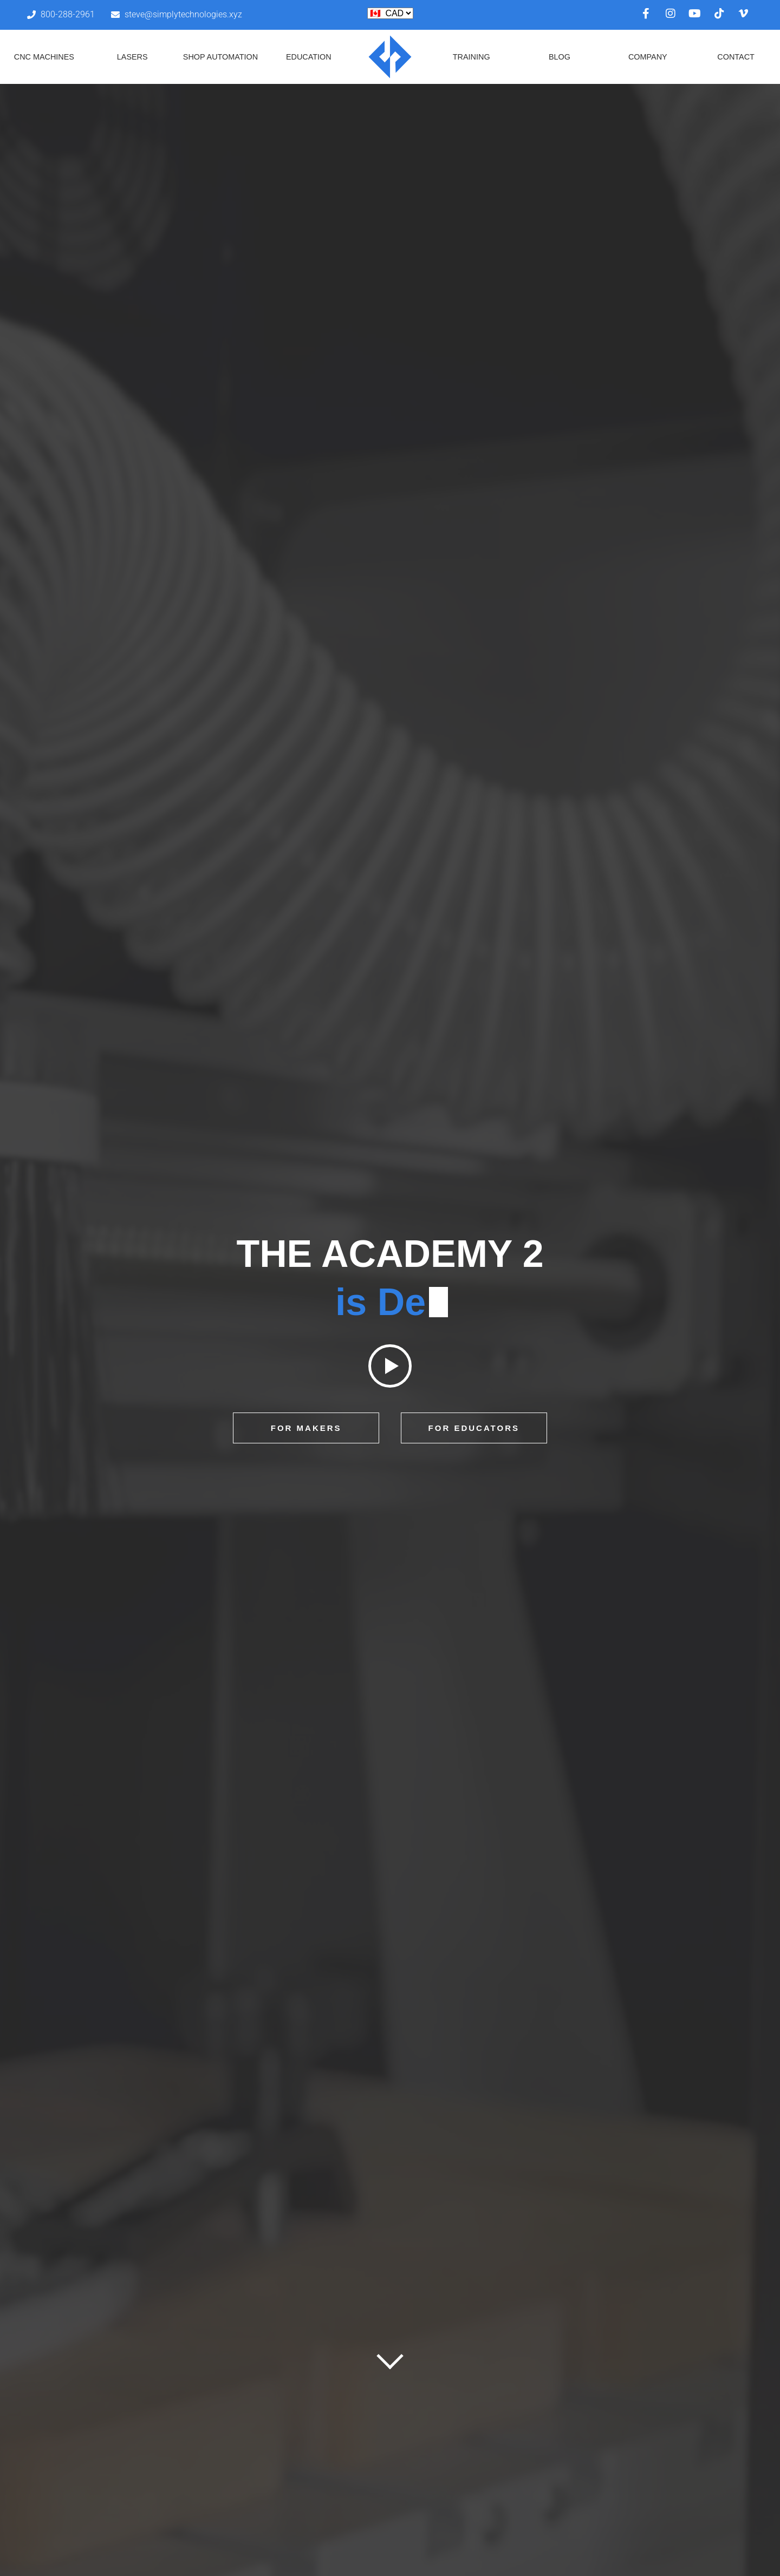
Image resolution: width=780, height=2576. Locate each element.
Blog (559, 57)
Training (471, 57)
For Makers (306, 1428)
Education (309, 57)
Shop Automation (220, 57)
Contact (735, 57)
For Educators (473, 1428)
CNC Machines (44, 57)
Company (647, 57)
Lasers (132, 57)
